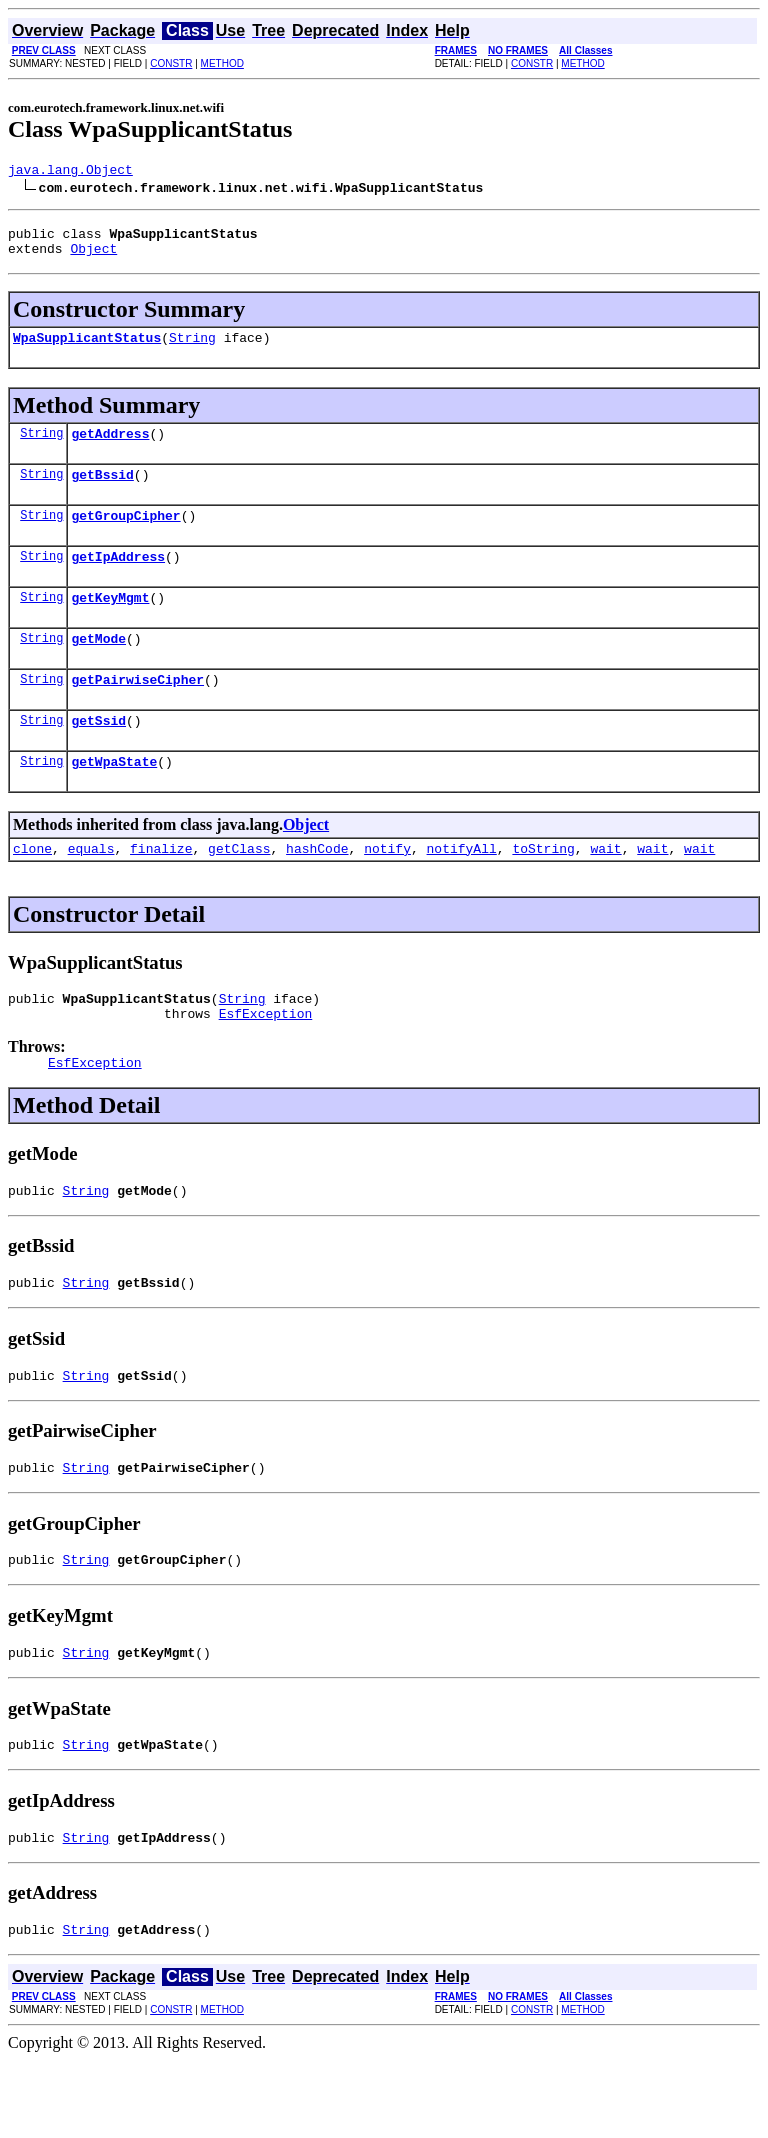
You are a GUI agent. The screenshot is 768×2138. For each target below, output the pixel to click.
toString (543, 890)
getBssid (102, 492)
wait (605, 890)
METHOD (222, 63)
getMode (98, 668)
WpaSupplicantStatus (87, 349)
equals (91, 890)
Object (93, 257)
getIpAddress (118, 580)
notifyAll (462, 890)
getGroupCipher (125, 536)
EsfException (266, 1061)
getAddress (110, 448)
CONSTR (171, 63)
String (192, 349)
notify (387, 890)
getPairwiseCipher (137, 712)
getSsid (98, 756)
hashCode (317, 890)
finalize (161, 890)
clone (32, 890)
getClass (239, 890)
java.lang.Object (70, 172)
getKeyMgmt (110, 624)
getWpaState (114, 800)
